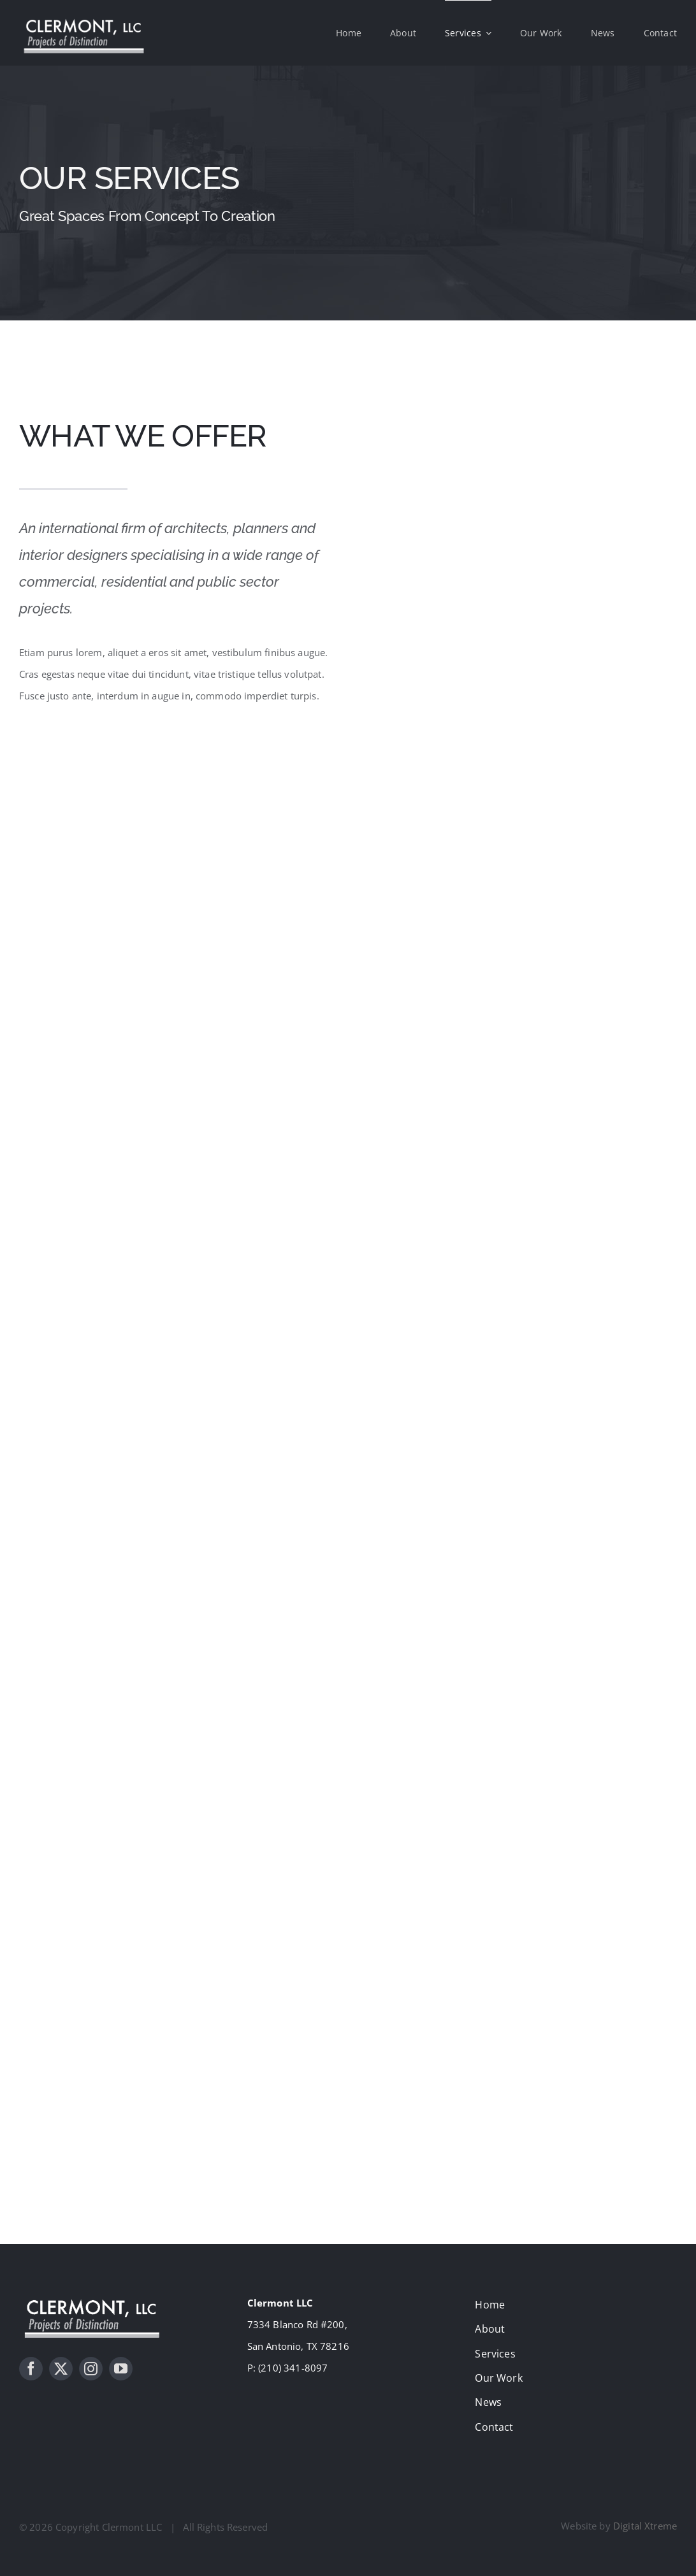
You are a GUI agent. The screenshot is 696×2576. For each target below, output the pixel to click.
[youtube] (121, 2368)
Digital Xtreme (645, 2525)
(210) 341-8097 (293, 2367)
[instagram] (91, 2368)
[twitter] (61, 2368)
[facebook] (31, 2368)
